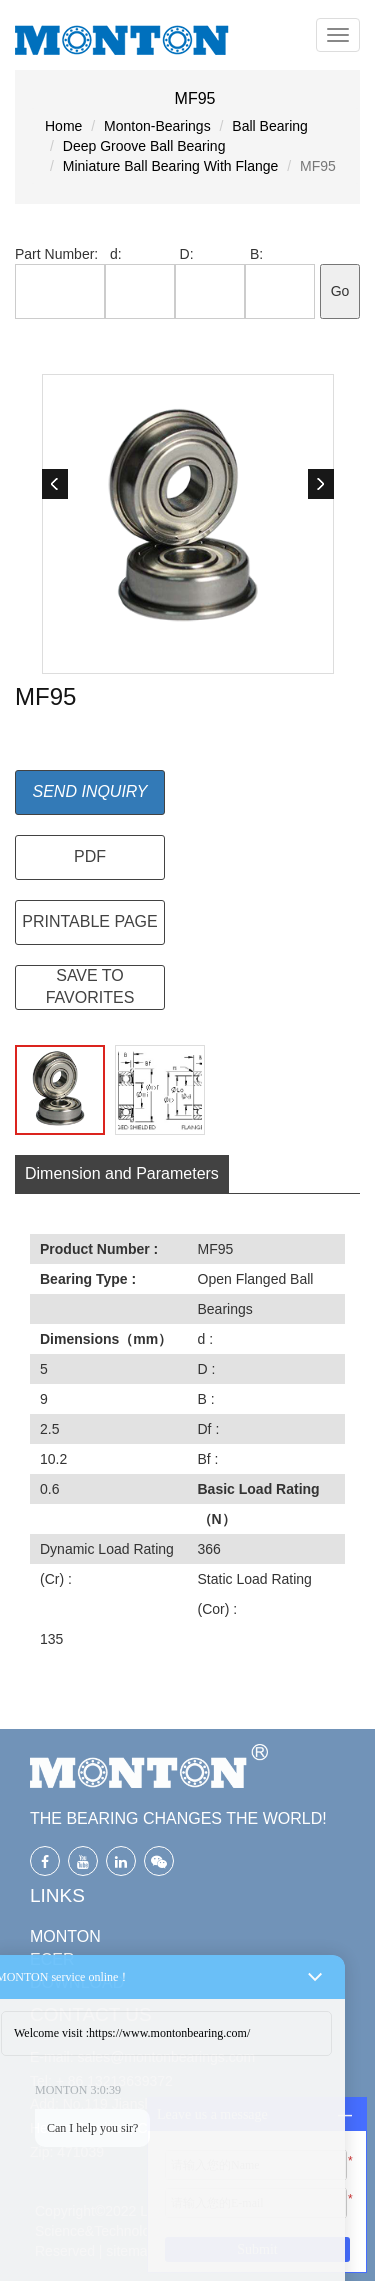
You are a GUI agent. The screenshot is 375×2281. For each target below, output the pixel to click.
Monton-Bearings (157, 126)
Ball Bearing (270, 126)
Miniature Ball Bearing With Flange (171, 166)
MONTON (65, 1936)
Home (63, 126)
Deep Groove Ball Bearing (144, 146)
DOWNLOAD (77, 1982)
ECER (52, 1959)
